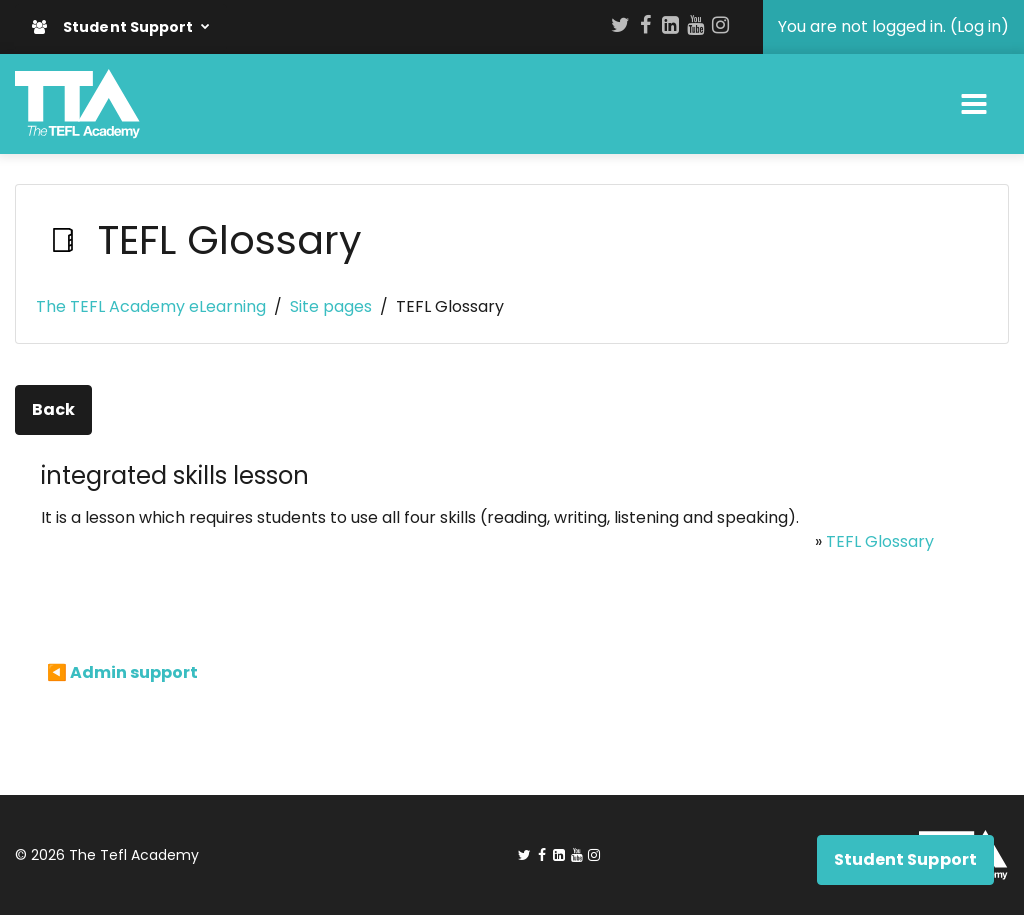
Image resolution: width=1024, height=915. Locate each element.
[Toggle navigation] (974, 104)
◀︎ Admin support (122, 672)
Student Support (114, 27)
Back (53, 409)
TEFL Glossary (880, 541)
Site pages (331, 306)
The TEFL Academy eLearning (151, 306)
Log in (979, 26)
